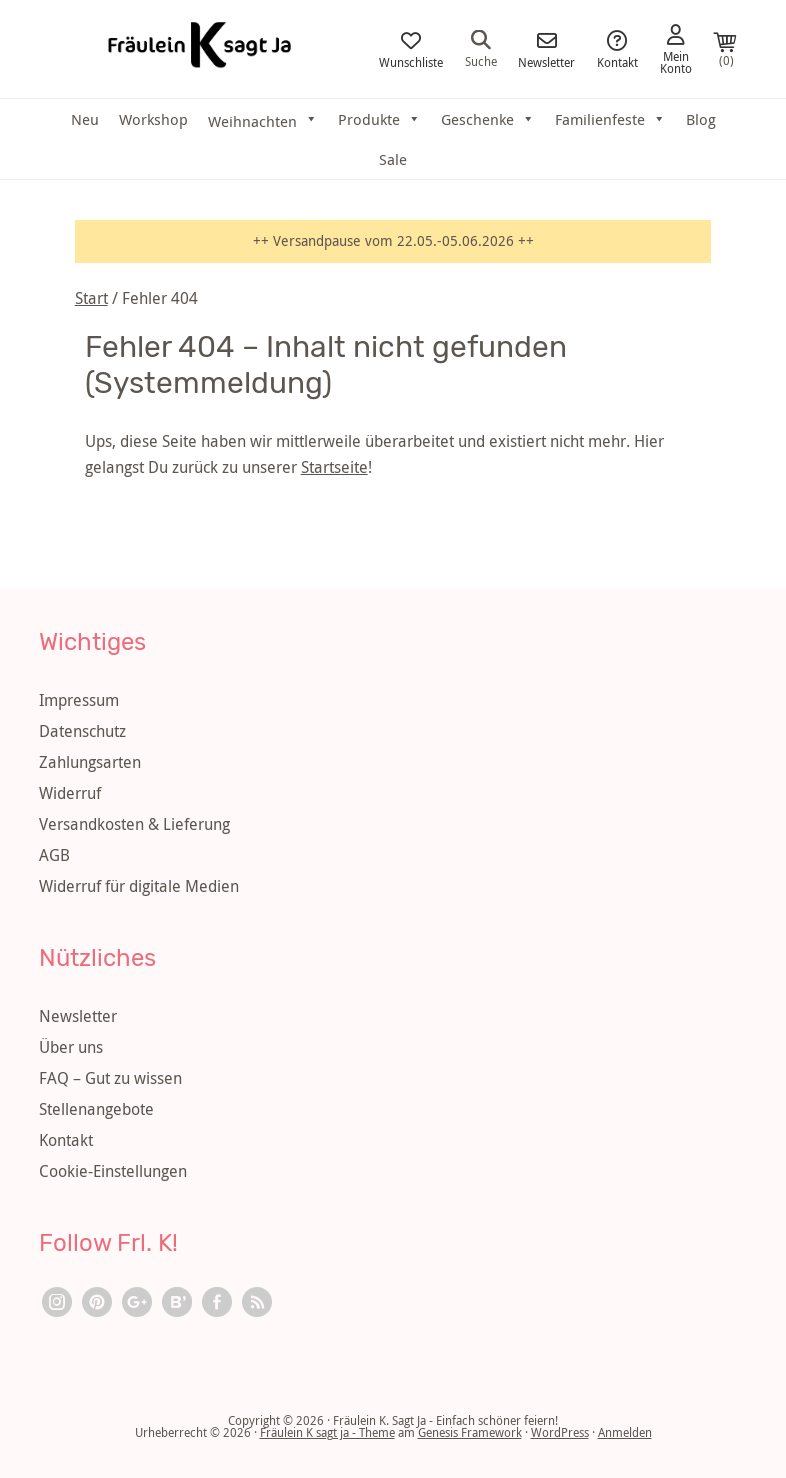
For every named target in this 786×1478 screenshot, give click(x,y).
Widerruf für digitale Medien (139, 886)
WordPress (560, 1432)
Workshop (153, 119)
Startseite (334, 467)
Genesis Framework (470, 1432)
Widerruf (70, 793)
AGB (54, 855)
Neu (85, 119)
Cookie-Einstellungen (113, 1171)
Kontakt (617, 49)
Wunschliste (411, 49)
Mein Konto (676, 49)
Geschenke (488, 119)
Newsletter (546, 49)
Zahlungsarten (90, 762)
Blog (701, 119)
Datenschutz (82, 731)
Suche (481, 48)
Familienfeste (610, 119)
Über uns (71, 1047)
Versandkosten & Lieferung (134, 824)
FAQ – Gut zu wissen (110, 1078)
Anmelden (625, 1432)
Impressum (79, 700)
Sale (393, 159)
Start (91, 298)
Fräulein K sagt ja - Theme (327, 1432)
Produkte (379, 119)
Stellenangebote (96, 1109)
